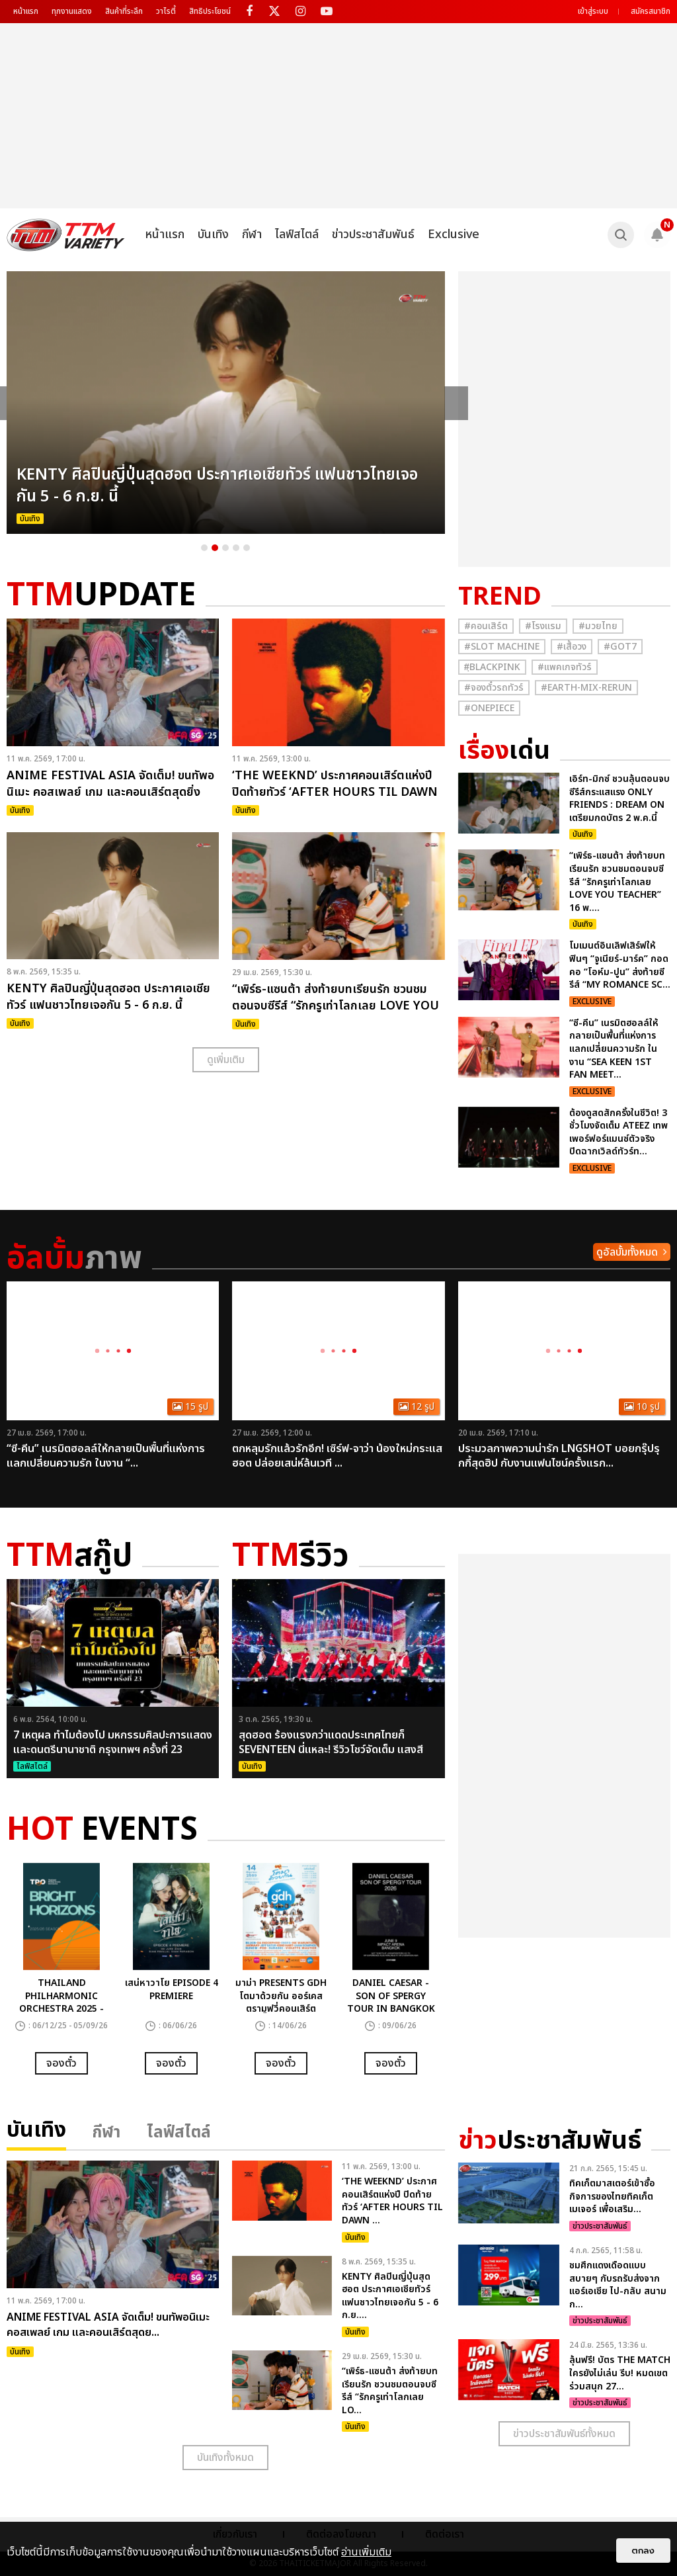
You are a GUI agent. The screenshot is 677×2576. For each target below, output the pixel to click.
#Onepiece (489, 708)
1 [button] (204, 547)
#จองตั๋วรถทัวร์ (494, 688)
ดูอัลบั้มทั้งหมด (627, 1252)
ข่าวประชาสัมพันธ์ (373, 234)
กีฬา (252, 234)
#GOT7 (620, 647)
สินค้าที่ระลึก (124, 11)
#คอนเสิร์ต (486, 626)
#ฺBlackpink (492, 667)
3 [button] (225, 547)
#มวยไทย (597, 626)
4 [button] (236, 547)
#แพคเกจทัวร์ (565, 667)
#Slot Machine (501, 647)
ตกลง (643, 2550)
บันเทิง (213, 234)
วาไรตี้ (166, 11)
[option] (226, 402)
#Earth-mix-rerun (586, 688)
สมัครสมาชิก (650, 11)
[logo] (66, 234)
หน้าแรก (25, 11)
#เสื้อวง (571, 647)
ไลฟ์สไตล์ (297, 234)
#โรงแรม (543, 626)
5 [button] (246, 547)
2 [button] (215, 547)
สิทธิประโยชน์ (210, 11)
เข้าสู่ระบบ (593, 11)
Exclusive (453, 234)
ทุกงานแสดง (72, 11)
